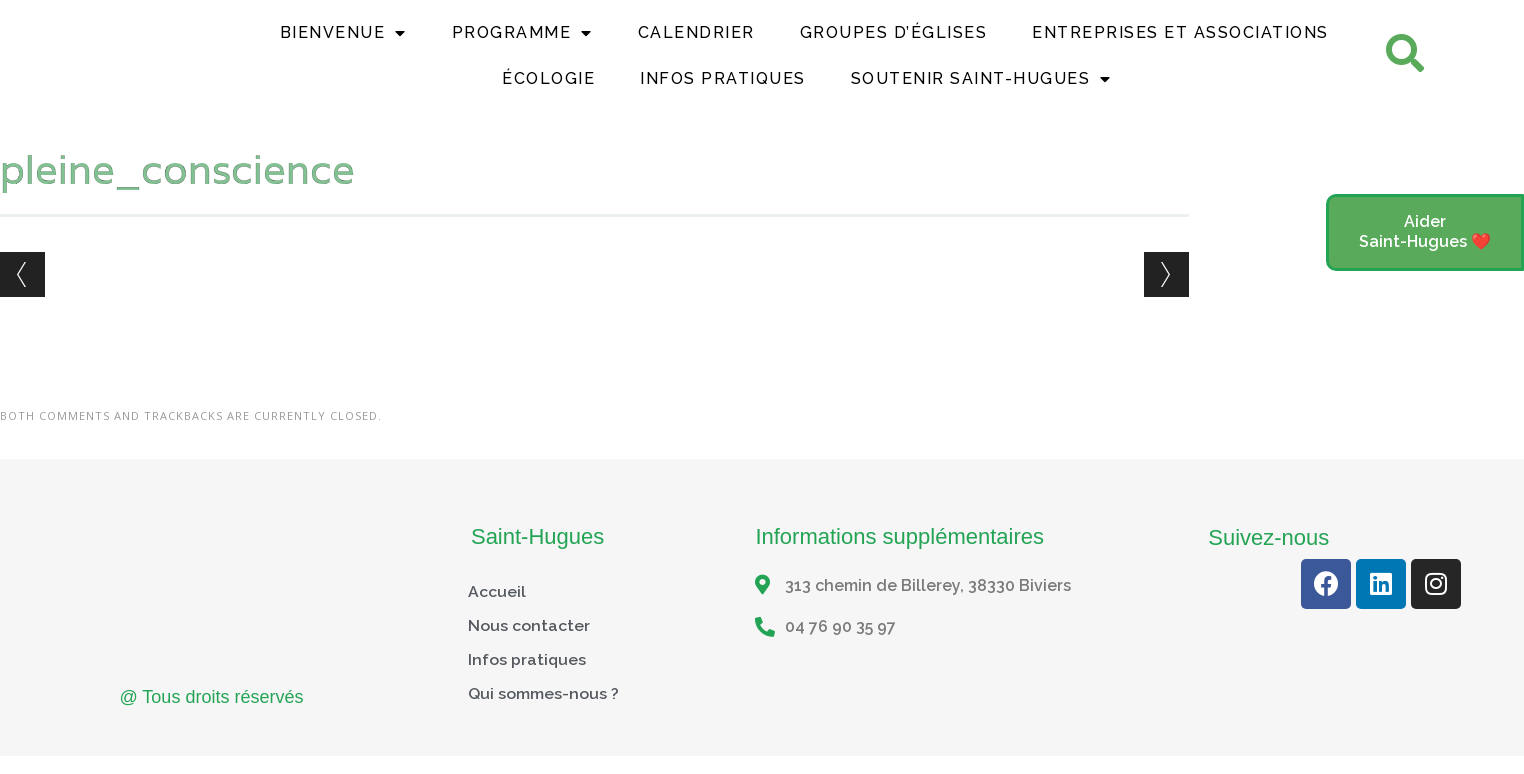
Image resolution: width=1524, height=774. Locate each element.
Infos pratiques (527, 680)
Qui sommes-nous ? (543, 714)
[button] (1425, 233)
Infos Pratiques (723, 89)
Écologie (548, 89)
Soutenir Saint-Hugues (981, 90)
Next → (1166, 295)
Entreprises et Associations (1180, 43)
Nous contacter (529, 646)
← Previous (22, 295)
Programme (522, 44)
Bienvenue (343, 44)
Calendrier (696, 43)
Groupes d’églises (894, 43)
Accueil (497, 612)
